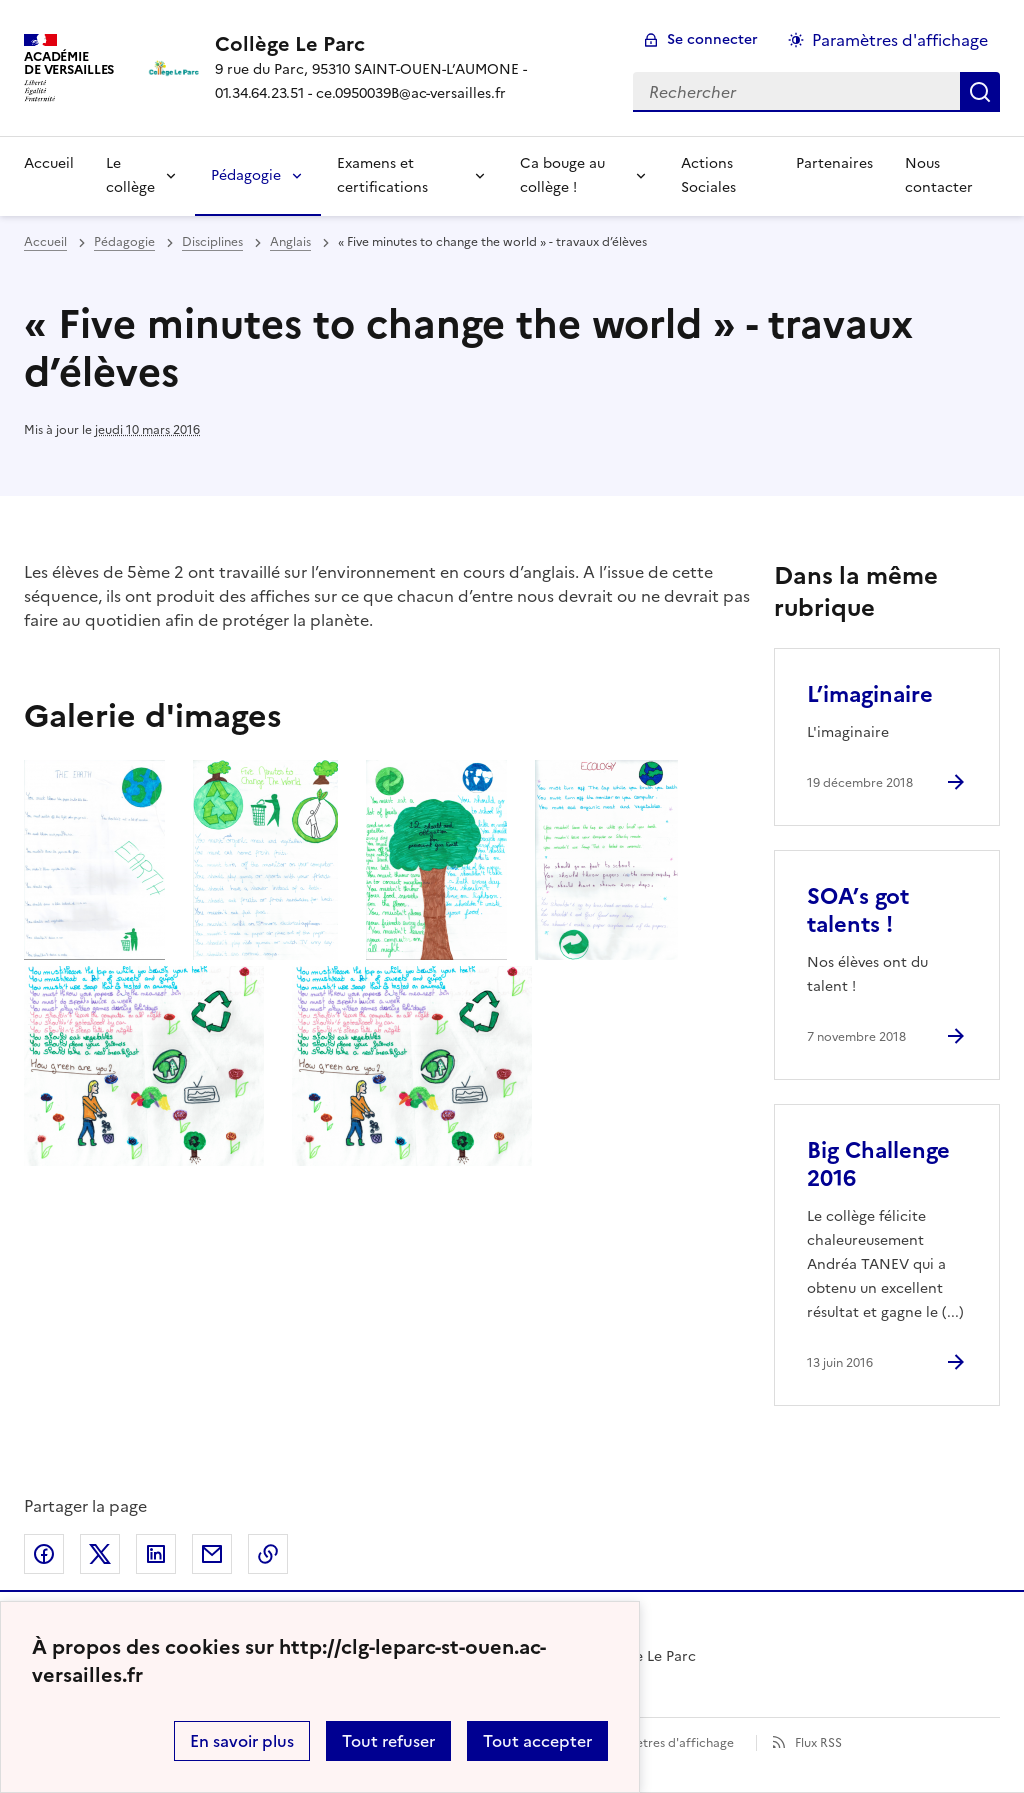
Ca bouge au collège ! (562, 175)
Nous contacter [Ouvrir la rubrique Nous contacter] (939, 175)
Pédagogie (246, 175)
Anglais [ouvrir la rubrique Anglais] (290, 242)
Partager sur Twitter (100, 1554)
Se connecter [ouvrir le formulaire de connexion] (712, 39)
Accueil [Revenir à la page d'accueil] (49, 163)
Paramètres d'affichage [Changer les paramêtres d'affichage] (900, 40)
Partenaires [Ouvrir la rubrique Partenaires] (834, 163)
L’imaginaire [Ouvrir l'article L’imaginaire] (870, 694)
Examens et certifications (382, 175)
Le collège (130, 175)
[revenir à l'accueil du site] (408, 44)
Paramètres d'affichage (666, 1743)
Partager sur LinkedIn (156, 1554)
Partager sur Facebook (44, 1554)
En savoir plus (242, 1741)
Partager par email (212, 1554)
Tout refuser (388, 1741)
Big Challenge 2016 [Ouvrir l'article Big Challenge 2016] (878, 1164)
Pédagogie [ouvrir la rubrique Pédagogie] (124, 242)
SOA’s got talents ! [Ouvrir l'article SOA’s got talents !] (858, 910)
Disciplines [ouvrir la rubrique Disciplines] (212, 242)
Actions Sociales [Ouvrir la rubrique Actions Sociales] (708, 175)
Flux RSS (818, 1743)
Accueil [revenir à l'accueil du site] (45, 242)
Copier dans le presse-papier (268, 1554)
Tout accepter (537, 1741)
